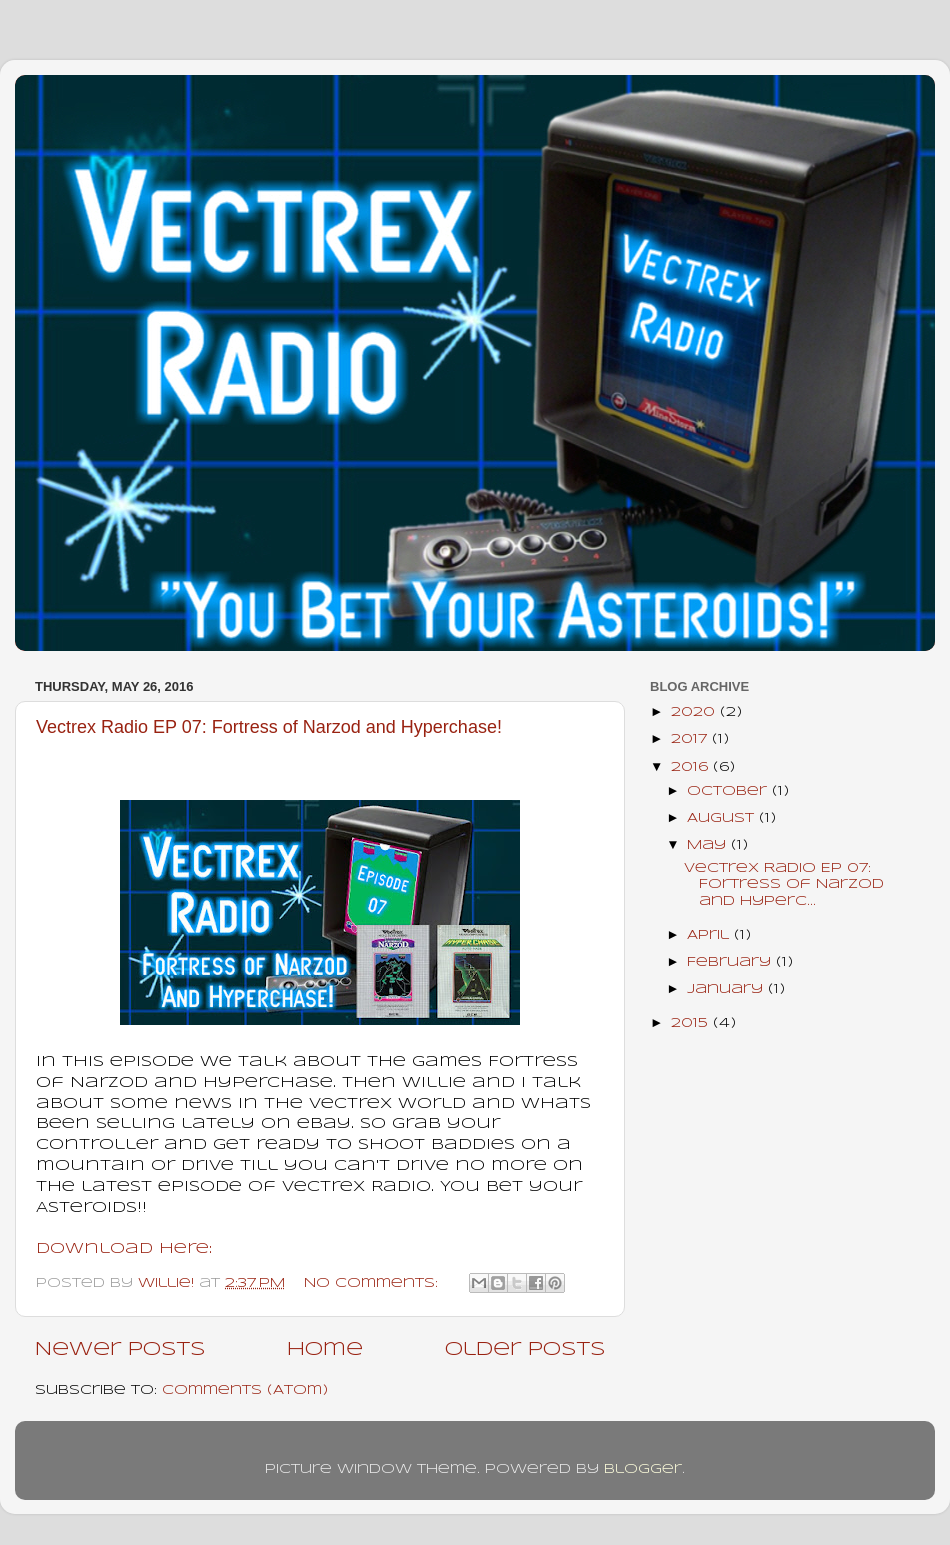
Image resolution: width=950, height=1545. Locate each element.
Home (325, 1350)
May (709, 845)
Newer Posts (120, 1350)
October (729, 791)
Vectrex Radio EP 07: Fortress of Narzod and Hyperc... (784, 884)
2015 (692, 1023)
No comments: (373, 1283)
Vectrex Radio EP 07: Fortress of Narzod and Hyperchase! (269, 727)
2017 (691, 739)
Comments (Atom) (245, 1390)
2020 (695, 712)
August (723, 818)
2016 (692, 767)
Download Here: (124, 1249)
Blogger (643, 1469)
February (731, 962)
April (710, 935)
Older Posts (525, 1350)
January (727, 989)
